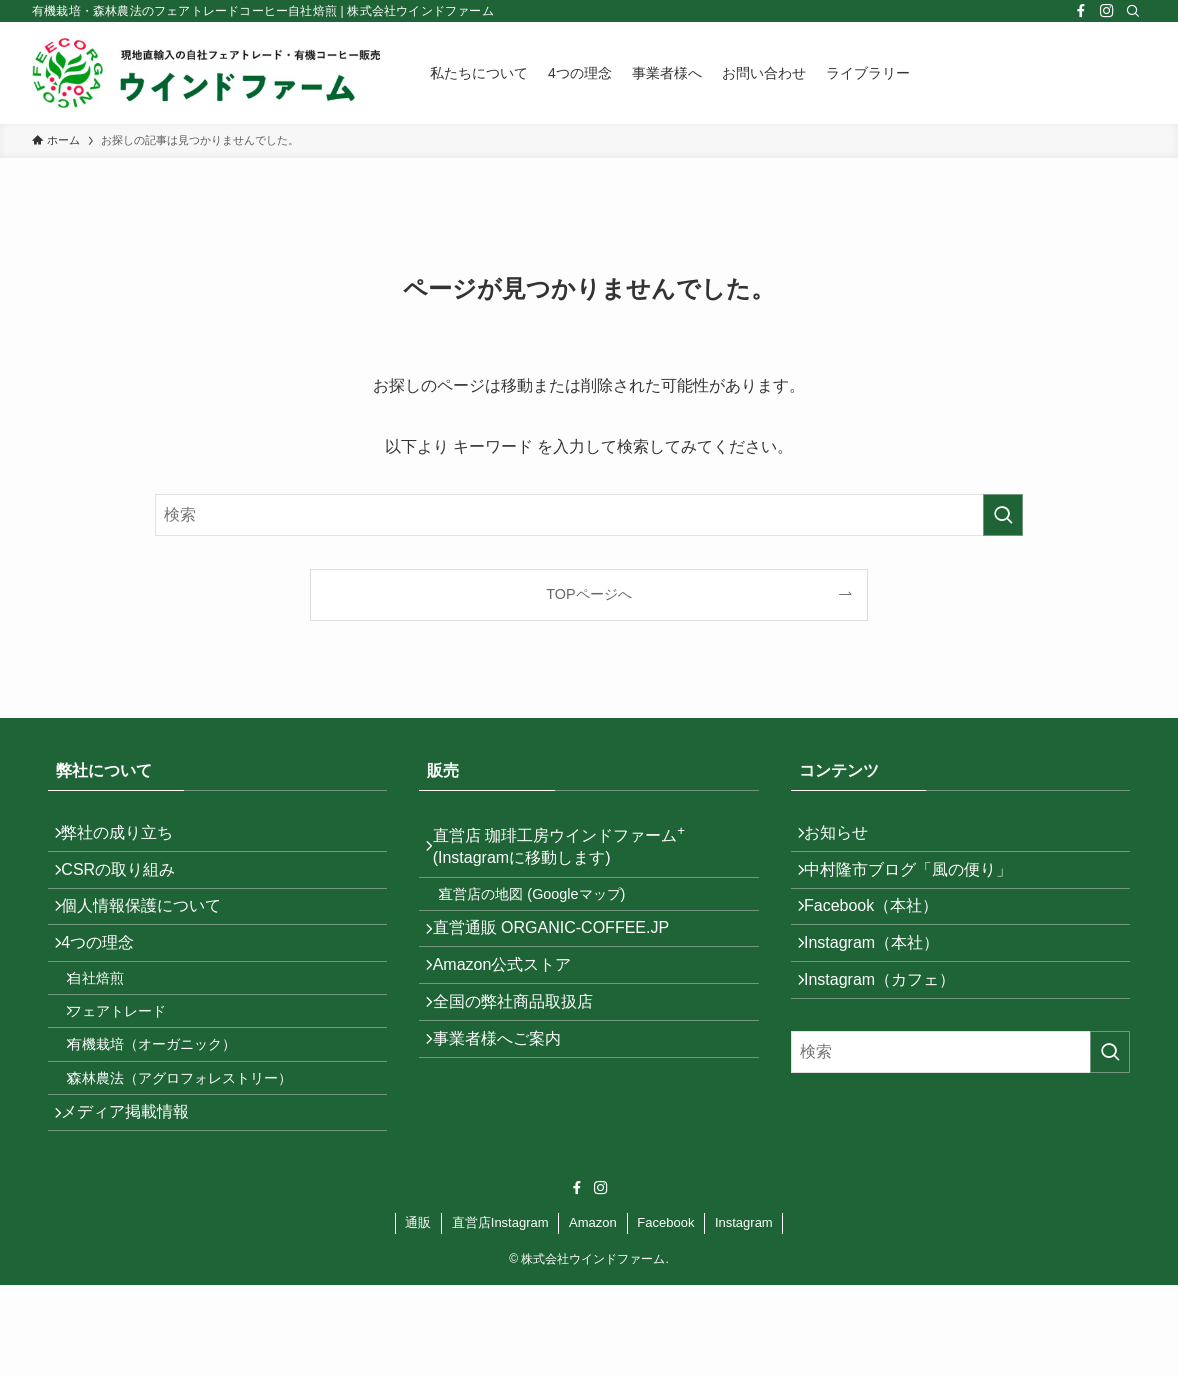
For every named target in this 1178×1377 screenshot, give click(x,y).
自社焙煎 (112, 1025)
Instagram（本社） (882, 979)
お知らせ (847, 837)
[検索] (1133, 11)
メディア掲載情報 (136, 1198)
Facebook (665, 1314)
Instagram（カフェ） (890, 1027)
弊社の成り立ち (128, 837)
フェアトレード (133, 1068)
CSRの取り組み (129, 884)
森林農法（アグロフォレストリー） (196, 1154)
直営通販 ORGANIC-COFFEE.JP (561, 953)
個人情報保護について (152, 932)
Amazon (593, 1314)
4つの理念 (108, 979)
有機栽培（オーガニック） (168, 1111)
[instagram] (1107, 11)
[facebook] (1081, 11)
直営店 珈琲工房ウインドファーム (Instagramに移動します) (569, 850)
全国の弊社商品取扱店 (523, 1048)
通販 (418, 1314)
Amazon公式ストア (512, 1000)
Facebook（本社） (882, 932)
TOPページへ (588, 594)
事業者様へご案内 (507, 1095)
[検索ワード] (589, 515)
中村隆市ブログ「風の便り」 (919, 884)
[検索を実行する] (1003, 515)
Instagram (744, 1314)
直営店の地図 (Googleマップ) (548, 909)
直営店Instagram (500, 1314)
